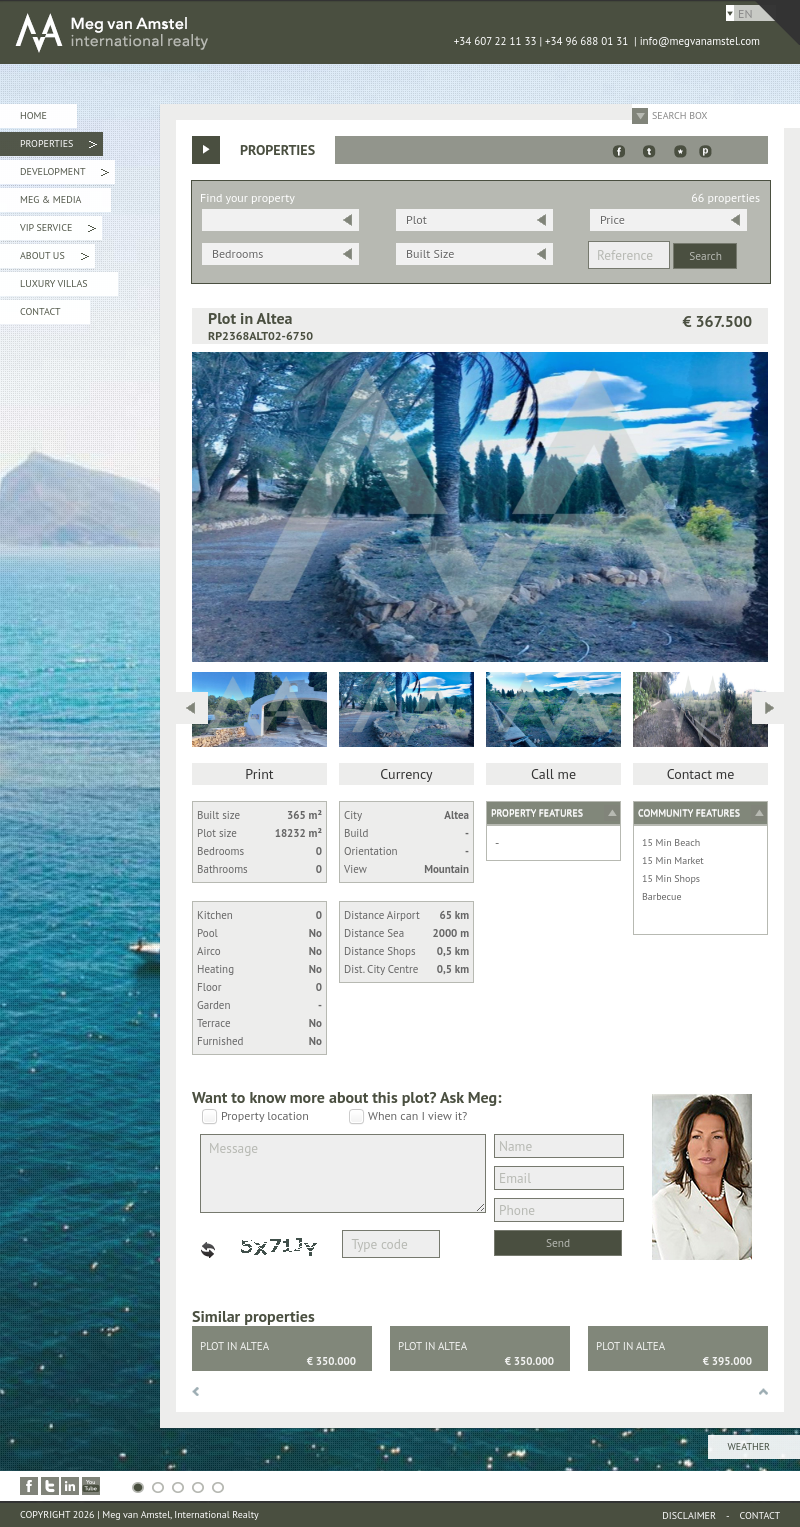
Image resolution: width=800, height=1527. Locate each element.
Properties (58, 146)
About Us (54, 258)
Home (33, 115)
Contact (40, 311)
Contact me (701, 774)
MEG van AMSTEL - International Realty (300, 32)
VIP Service (58, 230)
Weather (749, 1446)
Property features (537, 812)
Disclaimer (689, 1515)
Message (343, 1173)
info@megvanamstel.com (700, 41)
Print (259, 774)
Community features (689, 812)
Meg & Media (50, 199)
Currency (406, 774)
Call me (553, 774)
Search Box (680, 115)
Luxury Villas (54, 283)
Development (64, 174)
